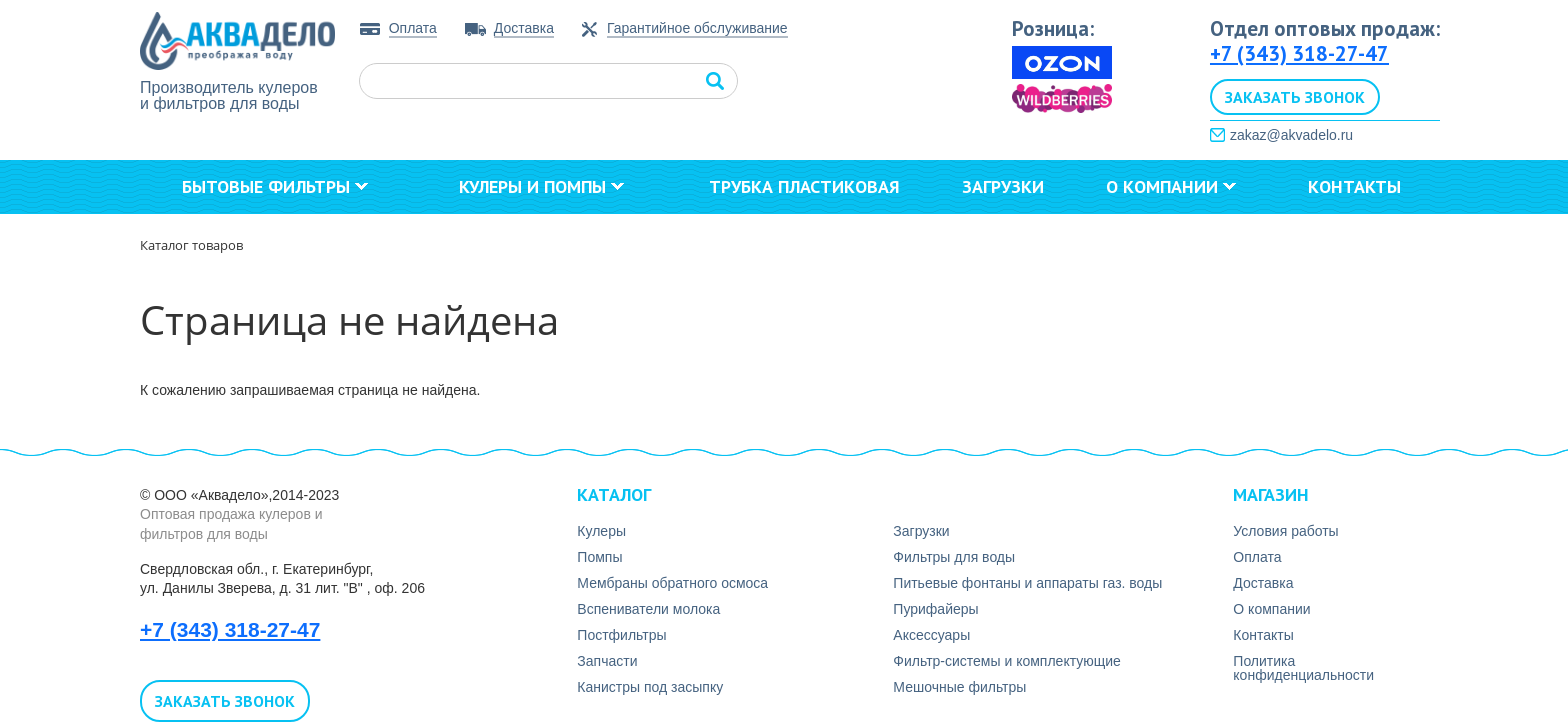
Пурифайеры (935, 609)
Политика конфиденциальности (1303, 668)
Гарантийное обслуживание (697, 28)
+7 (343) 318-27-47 (1299, 53)
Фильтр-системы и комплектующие (1007, 661)
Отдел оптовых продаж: (1325, 28)
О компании (1171, 186)
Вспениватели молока (648, 609)
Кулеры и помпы (541, 186)
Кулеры (601, 531)
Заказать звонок (1295, 97)
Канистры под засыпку (650, 687)
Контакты (1354, 186)
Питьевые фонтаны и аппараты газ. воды (1027, 583)
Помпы (599, 557)
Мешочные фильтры (959, 687)
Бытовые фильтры (275, 186)
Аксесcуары (931, 635)
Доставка (524, 28)
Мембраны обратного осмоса (672, 583)
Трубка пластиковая (804, 186)
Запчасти (607, 661)
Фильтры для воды (954, 557)
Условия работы (1285, 531)
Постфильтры (621, 635)
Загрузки (1003, 186)
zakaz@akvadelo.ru (1291, 135)
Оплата (413, 28)
